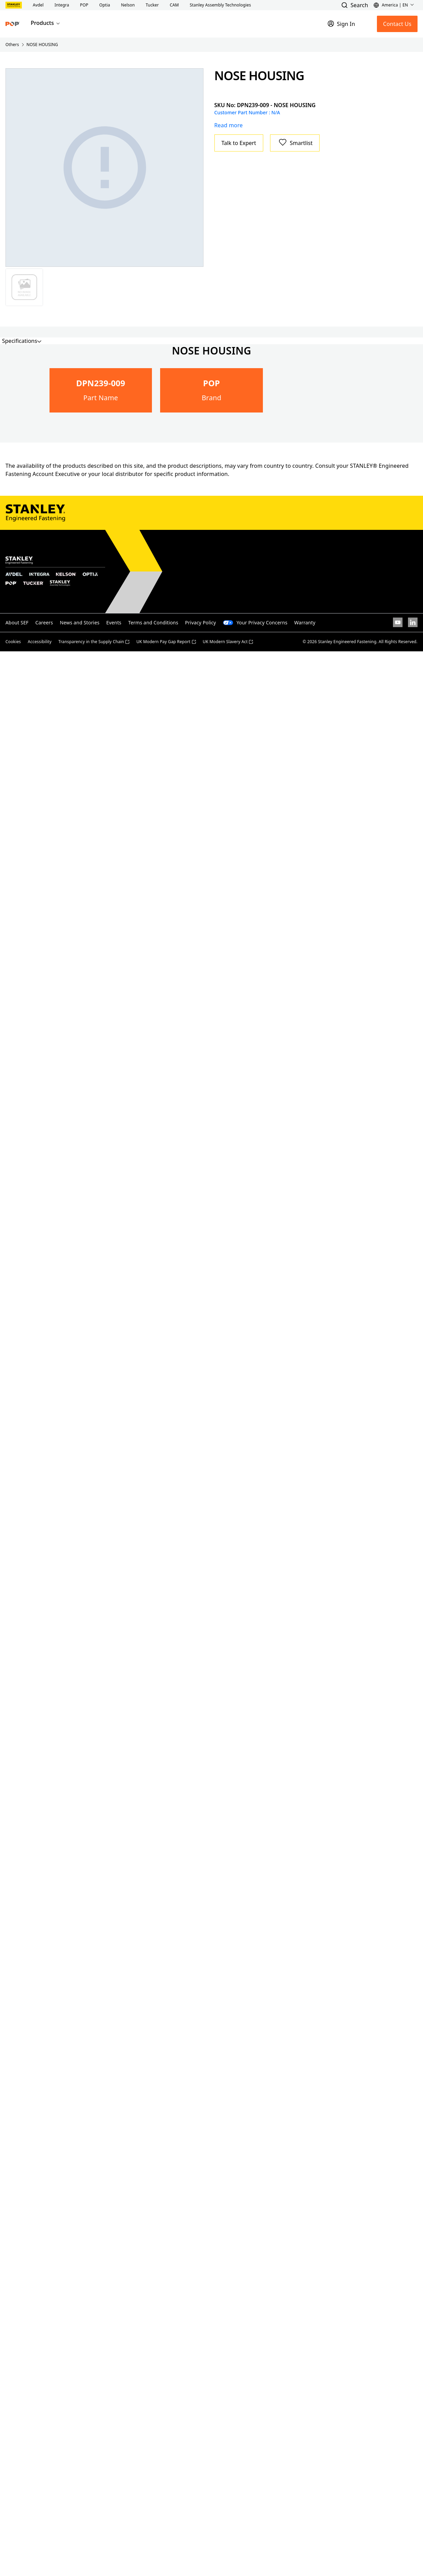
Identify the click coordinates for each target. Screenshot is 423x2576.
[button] (38, 5)
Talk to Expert (239, 143)
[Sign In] (341, 24)
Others (12, 44)
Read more (228, 125)
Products (46, 23)
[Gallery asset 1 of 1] (105, 167)
